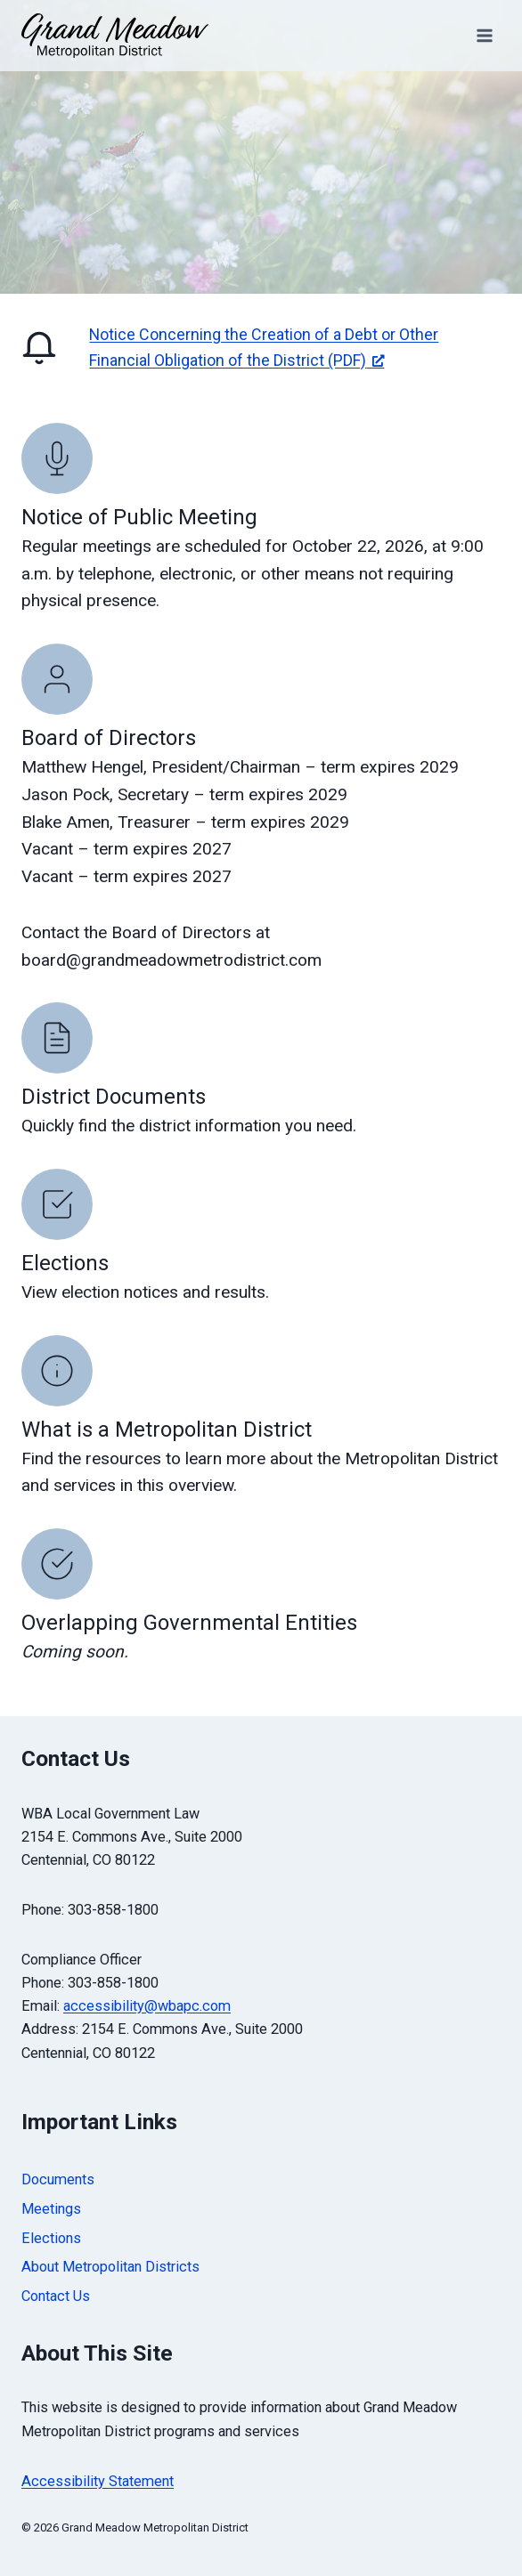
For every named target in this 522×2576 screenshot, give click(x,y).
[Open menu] (484, 35)
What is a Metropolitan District (166, 1429)
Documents (57, 2179)
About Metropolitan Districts (110, 2266)
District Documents (113, 1096)
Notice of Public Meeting (139, 517)
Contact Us (55, 2296)
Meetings (51, 2208)
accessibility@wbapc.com (147, 2005)
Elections (65, 1263)
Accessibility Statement (97, 2481)
